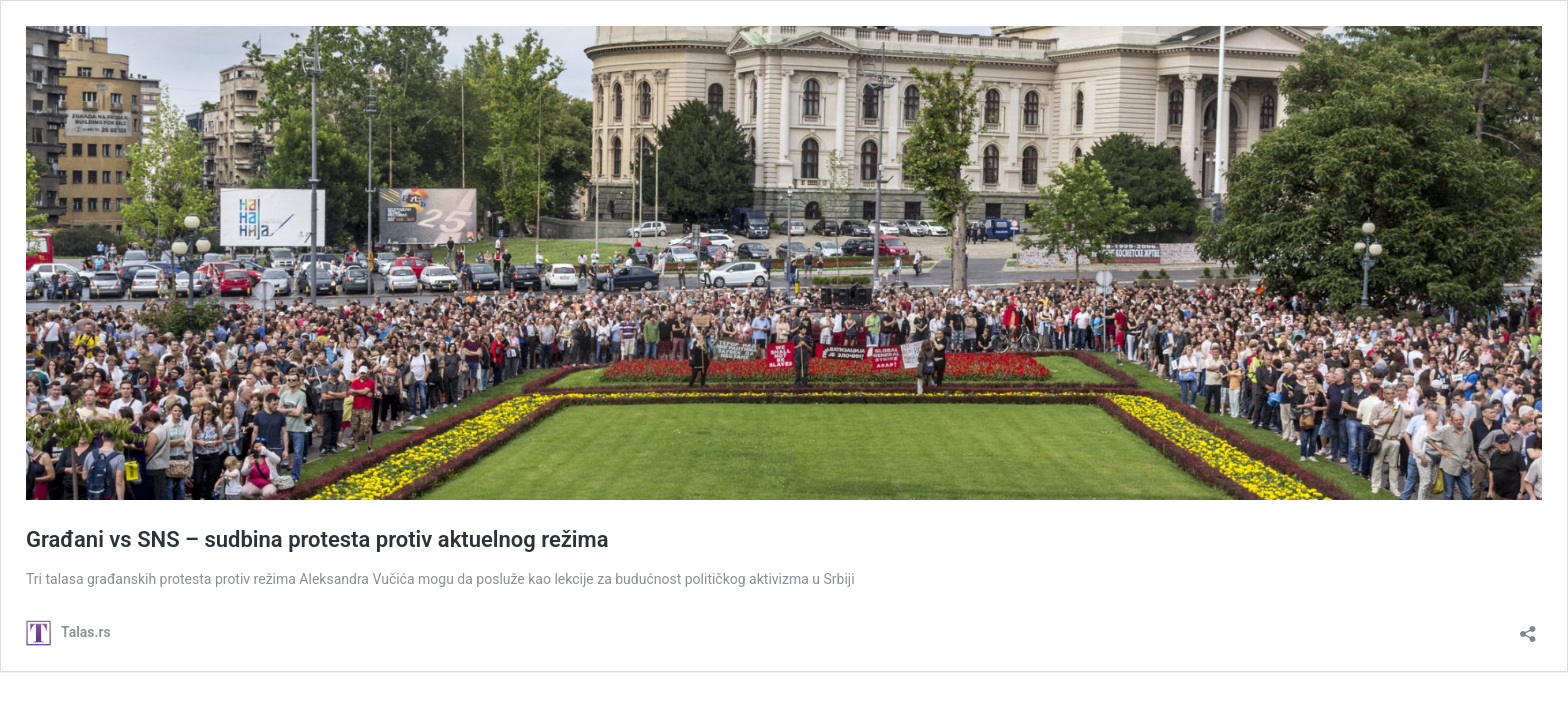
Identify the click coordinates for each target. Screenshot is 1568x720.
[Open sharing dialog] (1528, 627)
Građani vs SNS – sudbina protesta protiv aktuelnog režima (317, 539)
